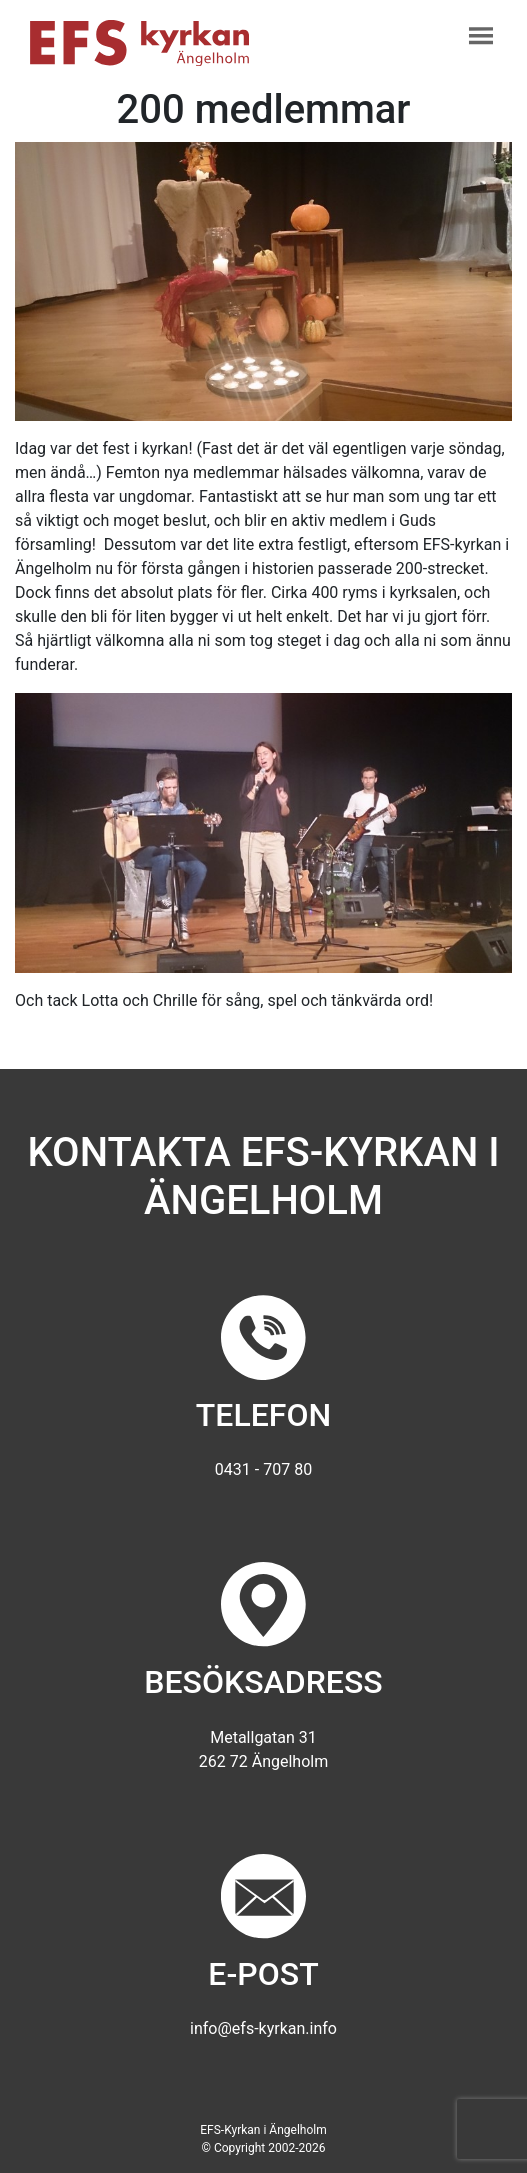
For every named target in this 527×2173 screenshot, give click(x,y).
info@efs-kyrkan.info (263, 2028)
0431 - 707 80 (263, 1469)
